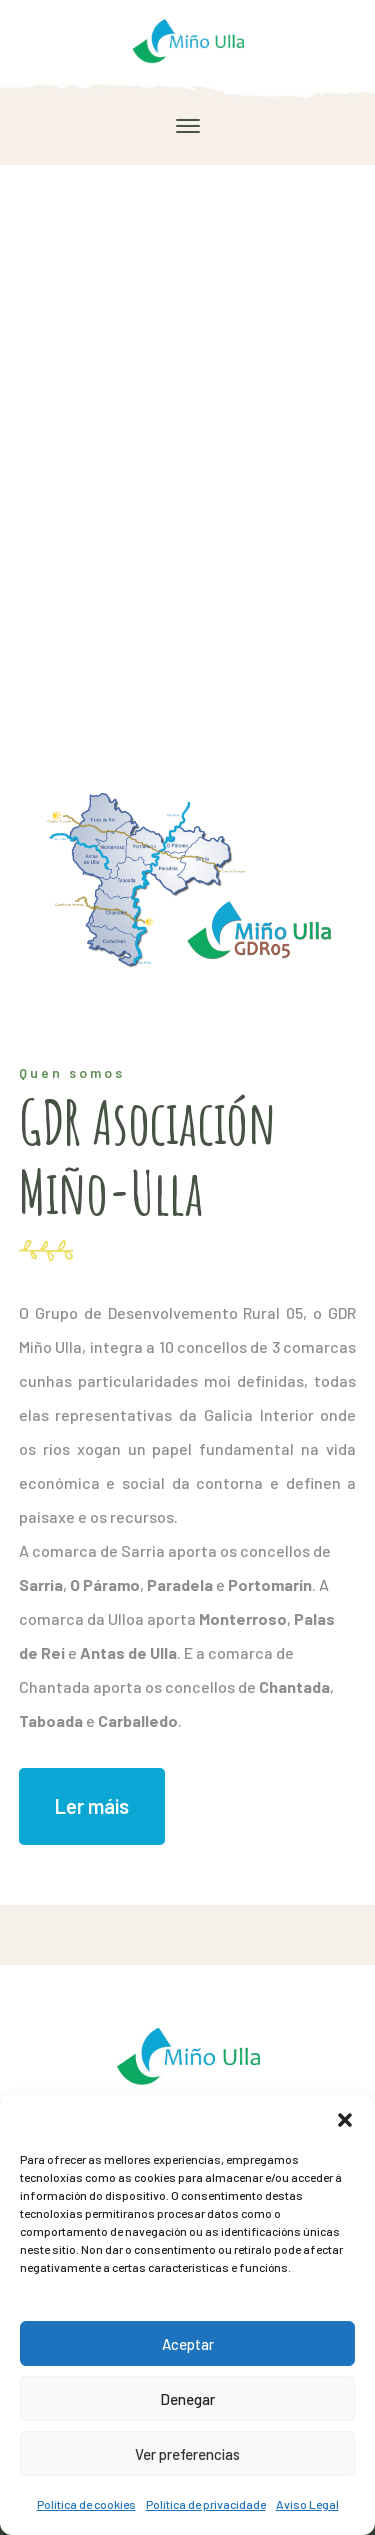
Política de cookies (86, 2504)
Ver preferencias (187, 2454)
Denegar (187, 2399)
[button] (345, 2120)
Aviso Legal (307, 2504)
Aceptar (188, 2344)
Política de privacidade (206, 2504)
